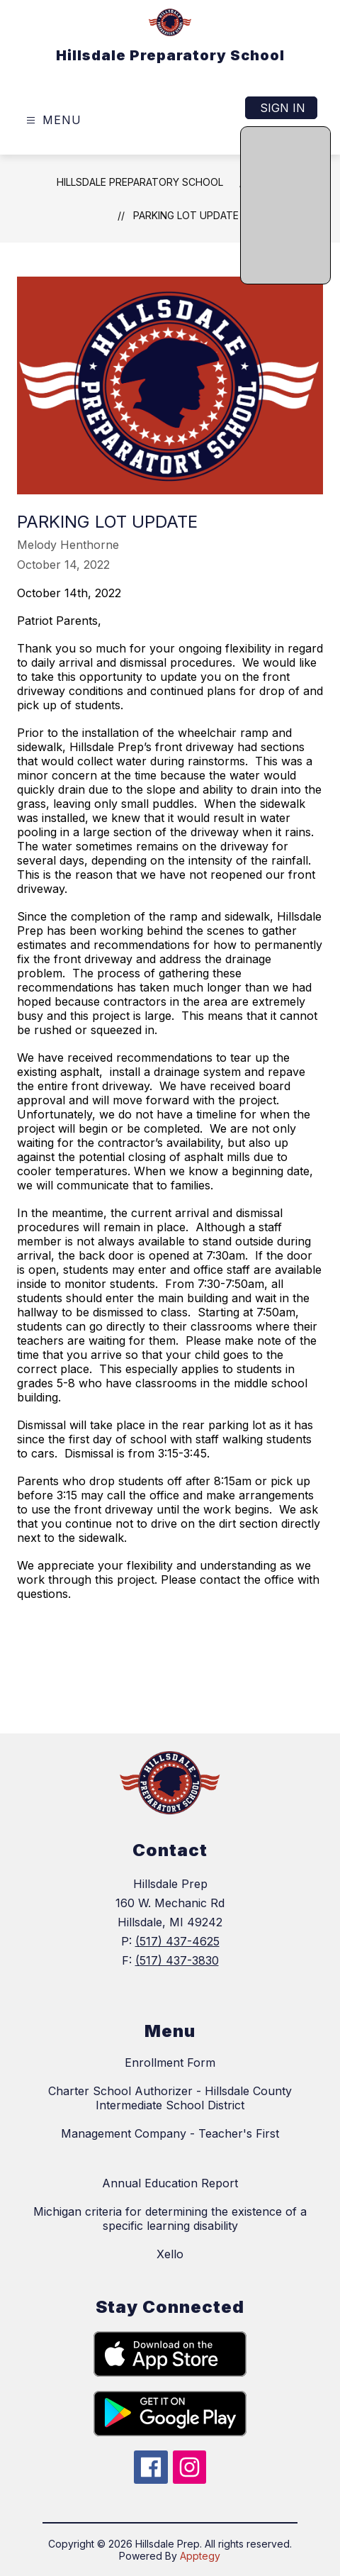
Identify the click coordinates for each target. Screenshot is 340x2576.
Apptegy (200, 2556)
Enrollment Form (170, 2062)
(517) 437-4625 (177, 1941)
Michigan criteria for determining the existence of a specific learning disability (170, 2218)
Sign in (282, 108)
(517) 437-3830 (177, 1960)
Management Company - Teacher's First (170, 2133)
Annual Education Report (170, 2183)
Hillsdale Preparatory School (140, 182)
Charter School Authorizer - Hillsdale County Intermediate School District (170, 2098)
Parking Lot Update (186, 215)
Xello (170, 2254)
